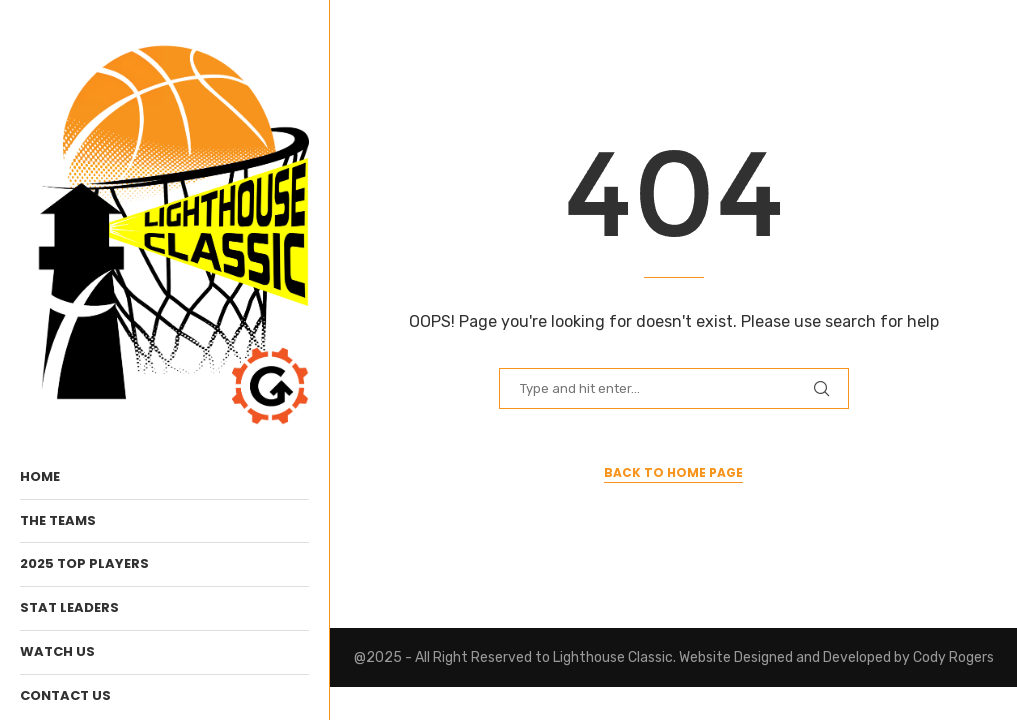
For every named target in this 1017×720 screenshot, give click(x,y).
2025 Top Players (84, 563)
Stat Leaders (69, 607)
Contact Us (65, 695)
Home (40, 476)
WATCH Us (57, 651)
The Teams (58, 520)
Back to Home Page (673, 472)
